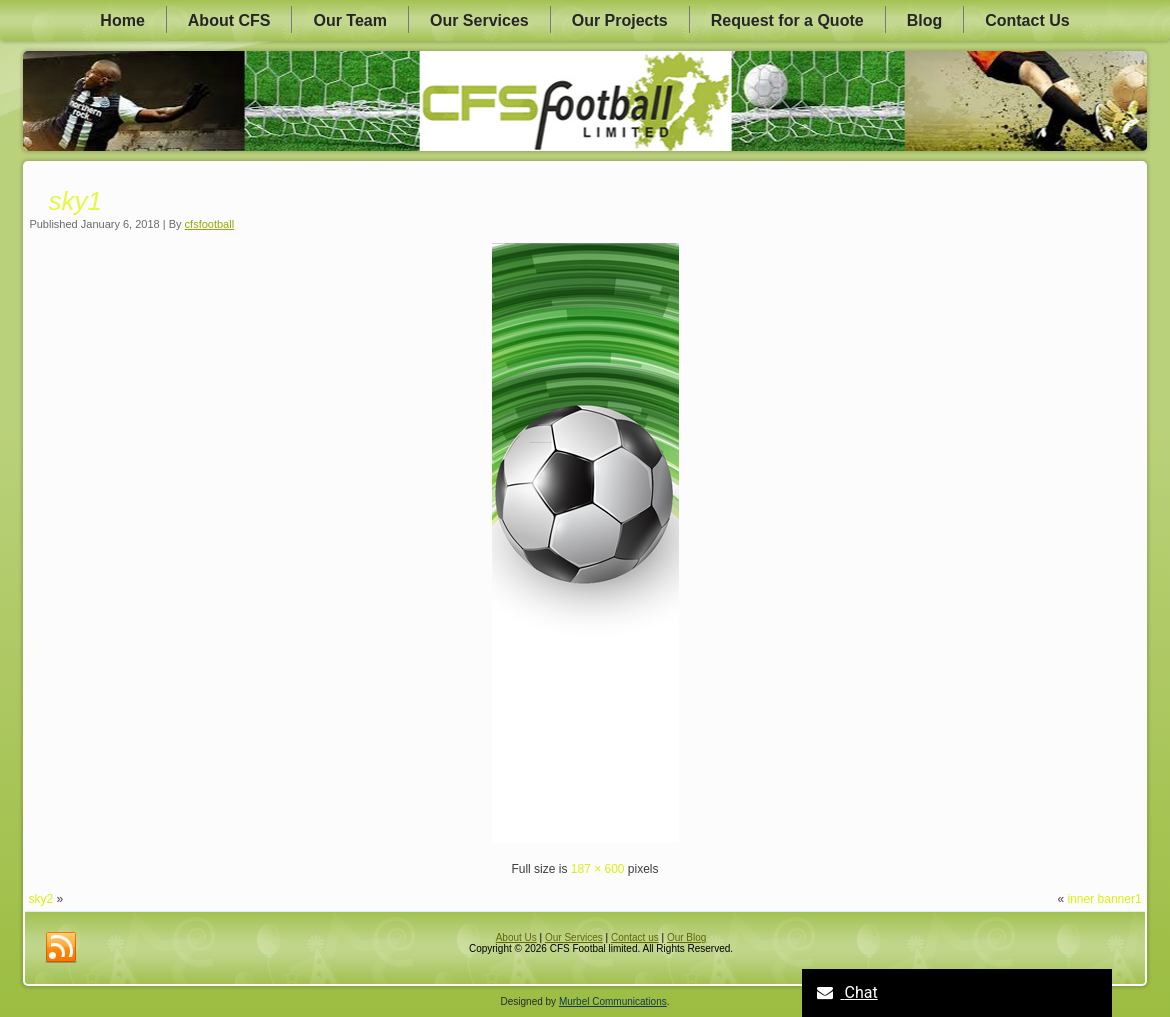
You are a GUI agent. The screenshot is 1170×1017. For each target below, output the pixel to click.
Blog (925, 20)
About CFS (229, 20)
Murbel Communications (613, 1001)
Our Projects (620, 20)
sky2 (40, 899)
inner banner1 (1105, 899)
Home (122, 20)
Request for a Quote (787, 20)
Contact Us (1027, 20)
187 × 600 (598, 869)
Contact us (635, 937)
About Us (516, 937)
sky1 (74, 201)
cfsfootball (210, 224)
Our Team (350, 20)
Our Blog (686, 937)
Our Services (479, 20)
